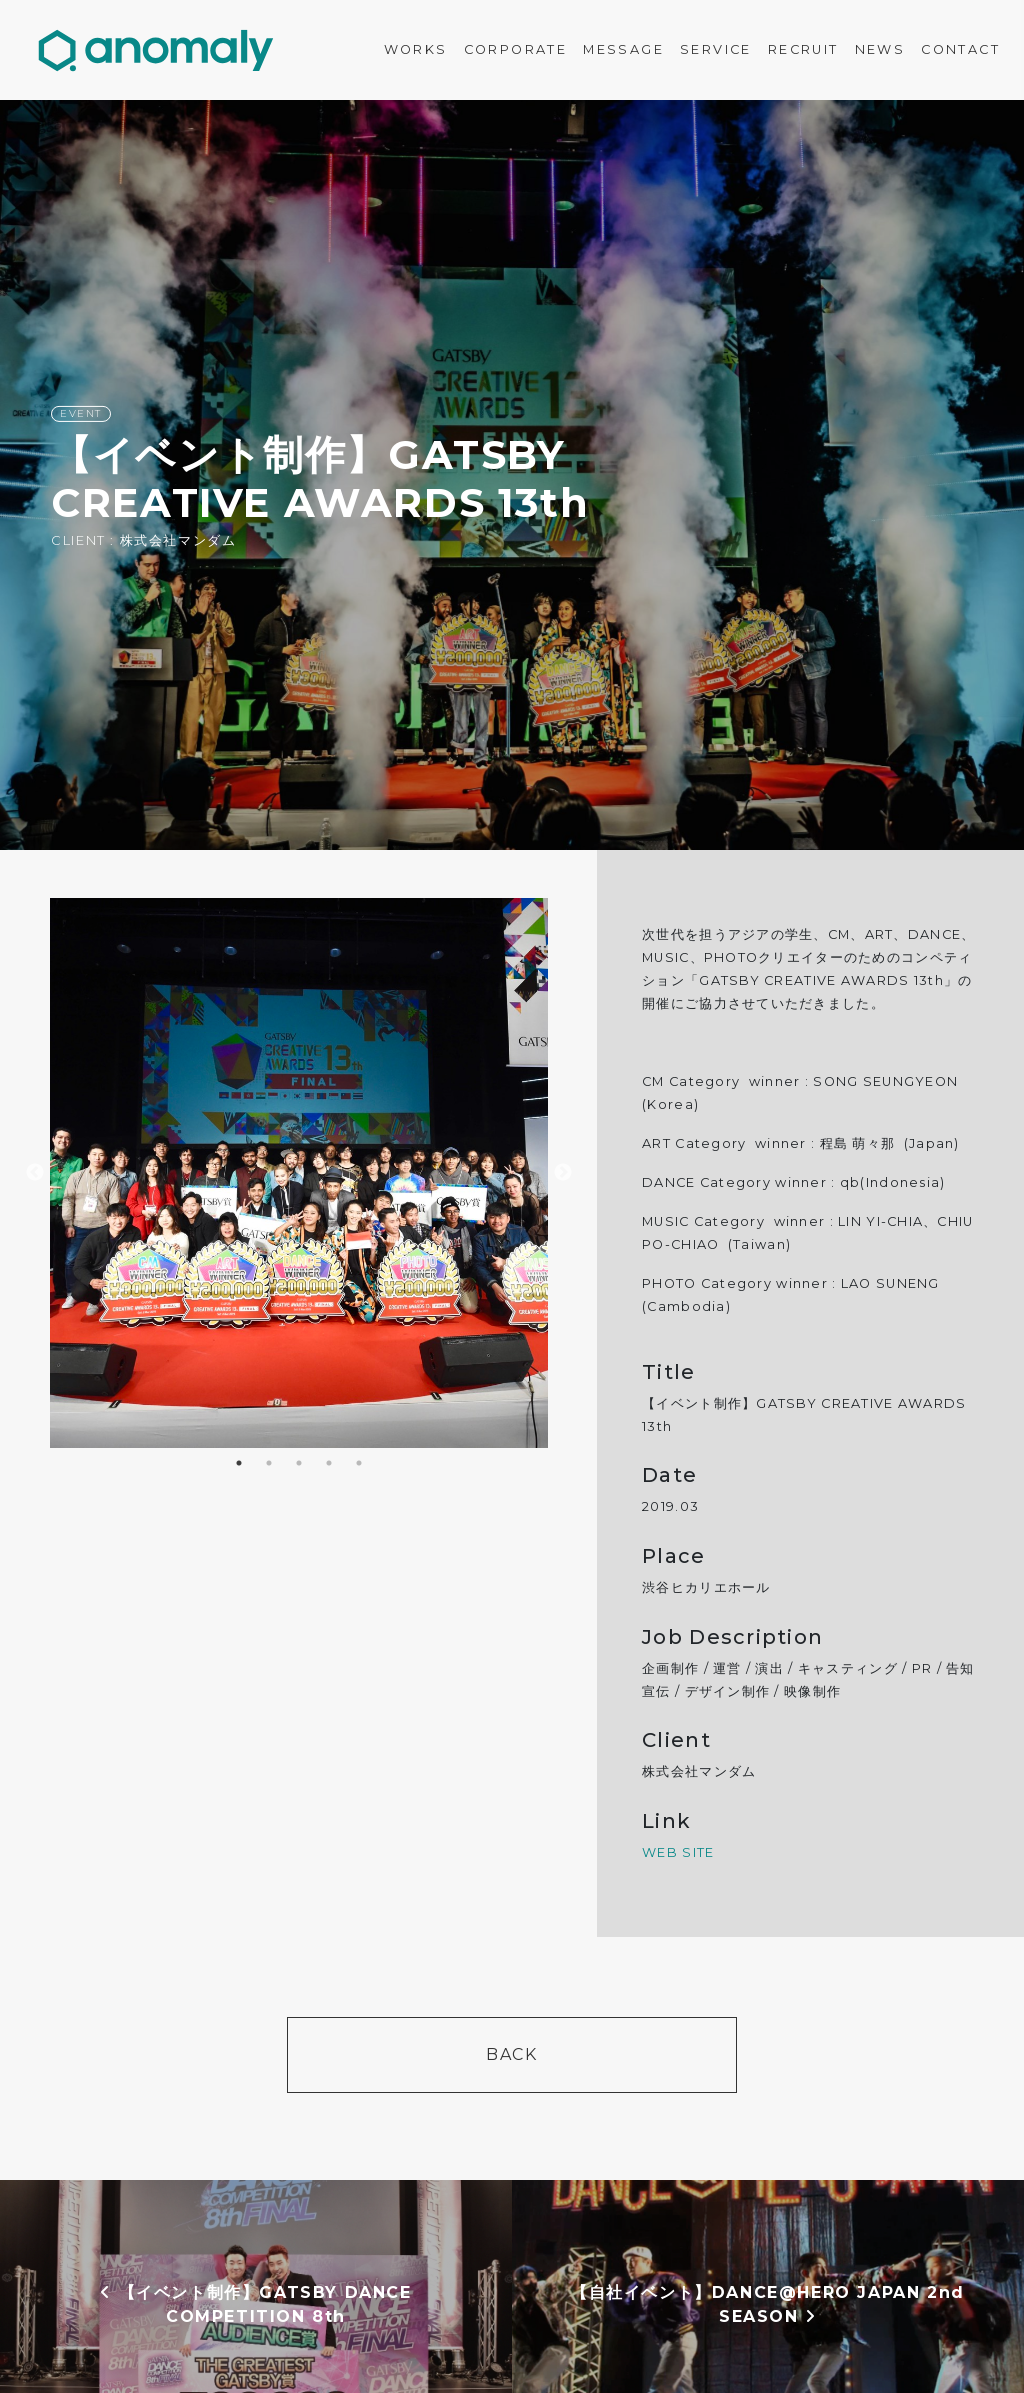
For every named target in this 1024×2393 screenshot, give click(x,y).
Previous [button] (35, 1173)
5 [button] (359, 1463)
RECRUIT (803, 49)
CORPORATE (516, 49)
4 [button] (329, 1463)
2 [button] (269, 1463)
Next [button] (563, 1173)
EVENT (81, 413)
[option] (512, 475)
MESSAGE (623, 49)
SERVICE (716, 49)
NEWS (880, 49)
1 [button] (239, 1463)
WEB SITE (678, 1852)
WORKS (416, 49)
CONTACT (960, 49)
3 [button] (299, 1463)
